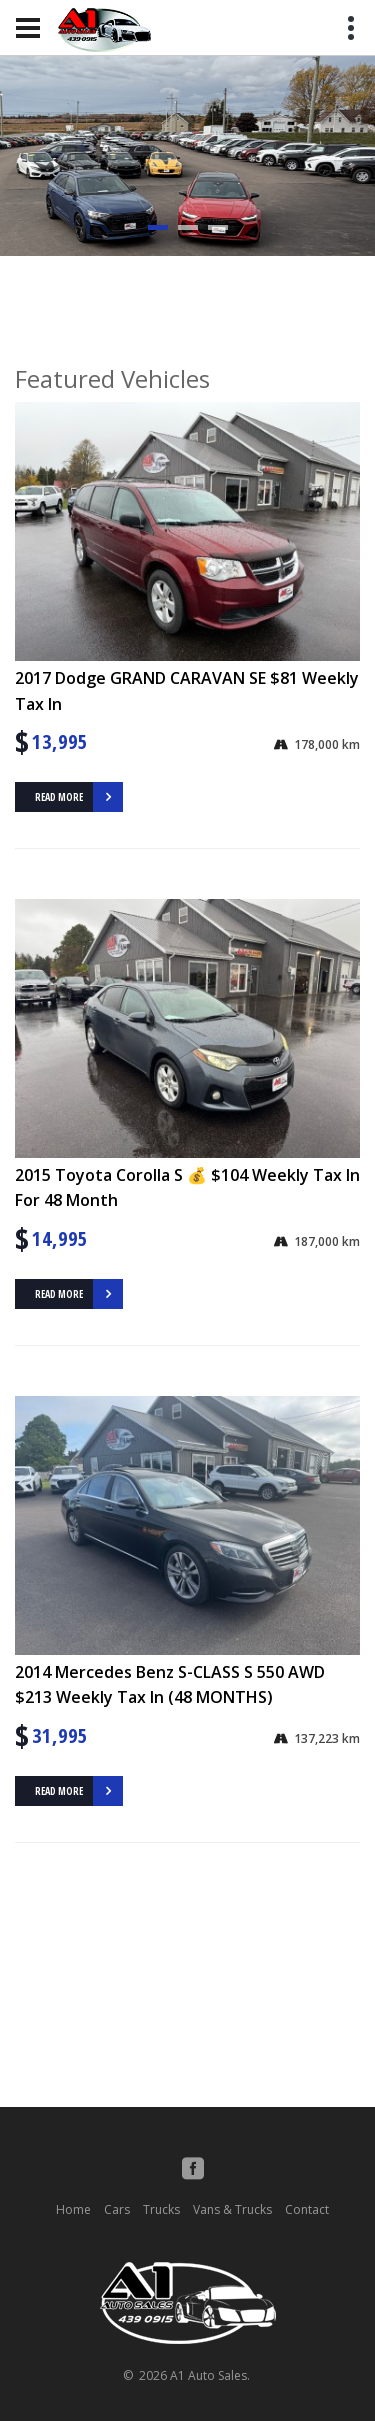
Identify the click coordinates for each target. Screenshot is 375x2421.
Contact (307, 2209)
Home (73, 2209)
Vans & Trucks (232, 2209)
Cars (117, 2209)
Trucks (161, 2209)
